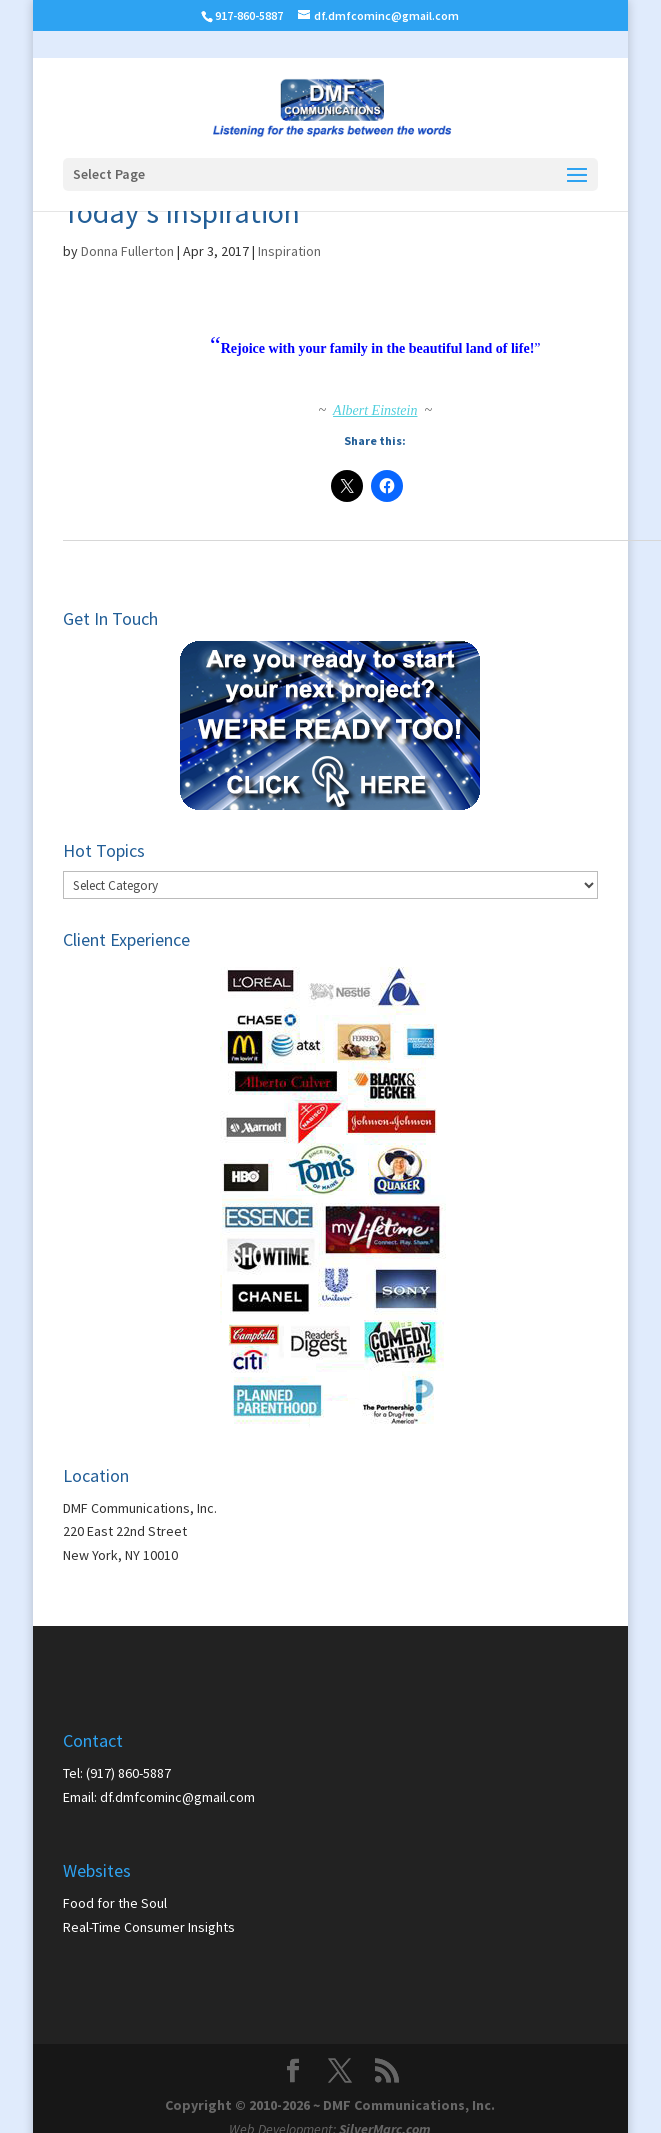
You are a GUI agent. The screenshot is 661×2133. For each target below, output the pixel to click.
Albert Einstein (375, 410)
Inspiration (289, 251)
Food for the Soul (115, 1903)
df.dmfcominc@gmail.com (177, 1797)
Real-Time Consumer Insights (149, 1927)
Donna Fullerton (127, 251)
